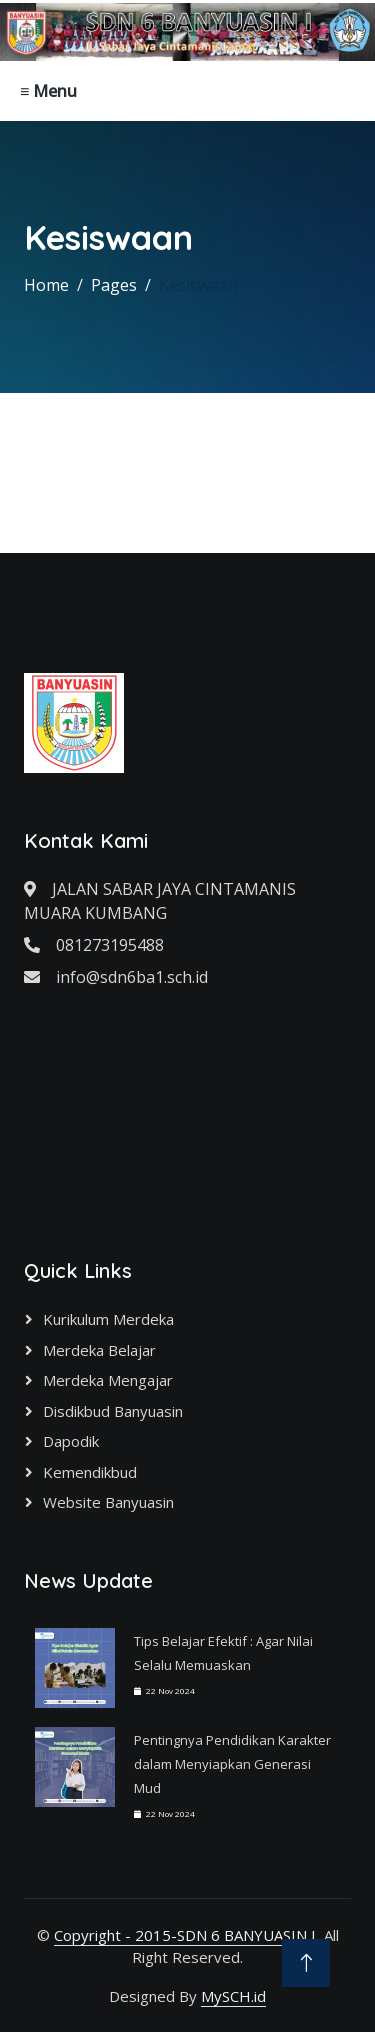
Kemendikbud (90, 1472)
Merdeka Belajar (99, 1350)
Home (46, 285)
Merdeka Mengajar (108, 1380)
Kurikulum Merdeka (108, 1319)
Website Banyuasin (108, 1502)
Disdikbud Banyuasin (113, 1411)
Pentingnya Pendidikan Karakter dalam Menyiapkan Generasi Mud (232, 1764)
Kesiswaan (198, 285)
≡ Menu (48, 91)
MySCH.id (233, 1996)
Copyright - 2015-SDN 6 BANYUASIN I (185, 1935)
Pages (114, 285)
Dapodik (71, 1441)
